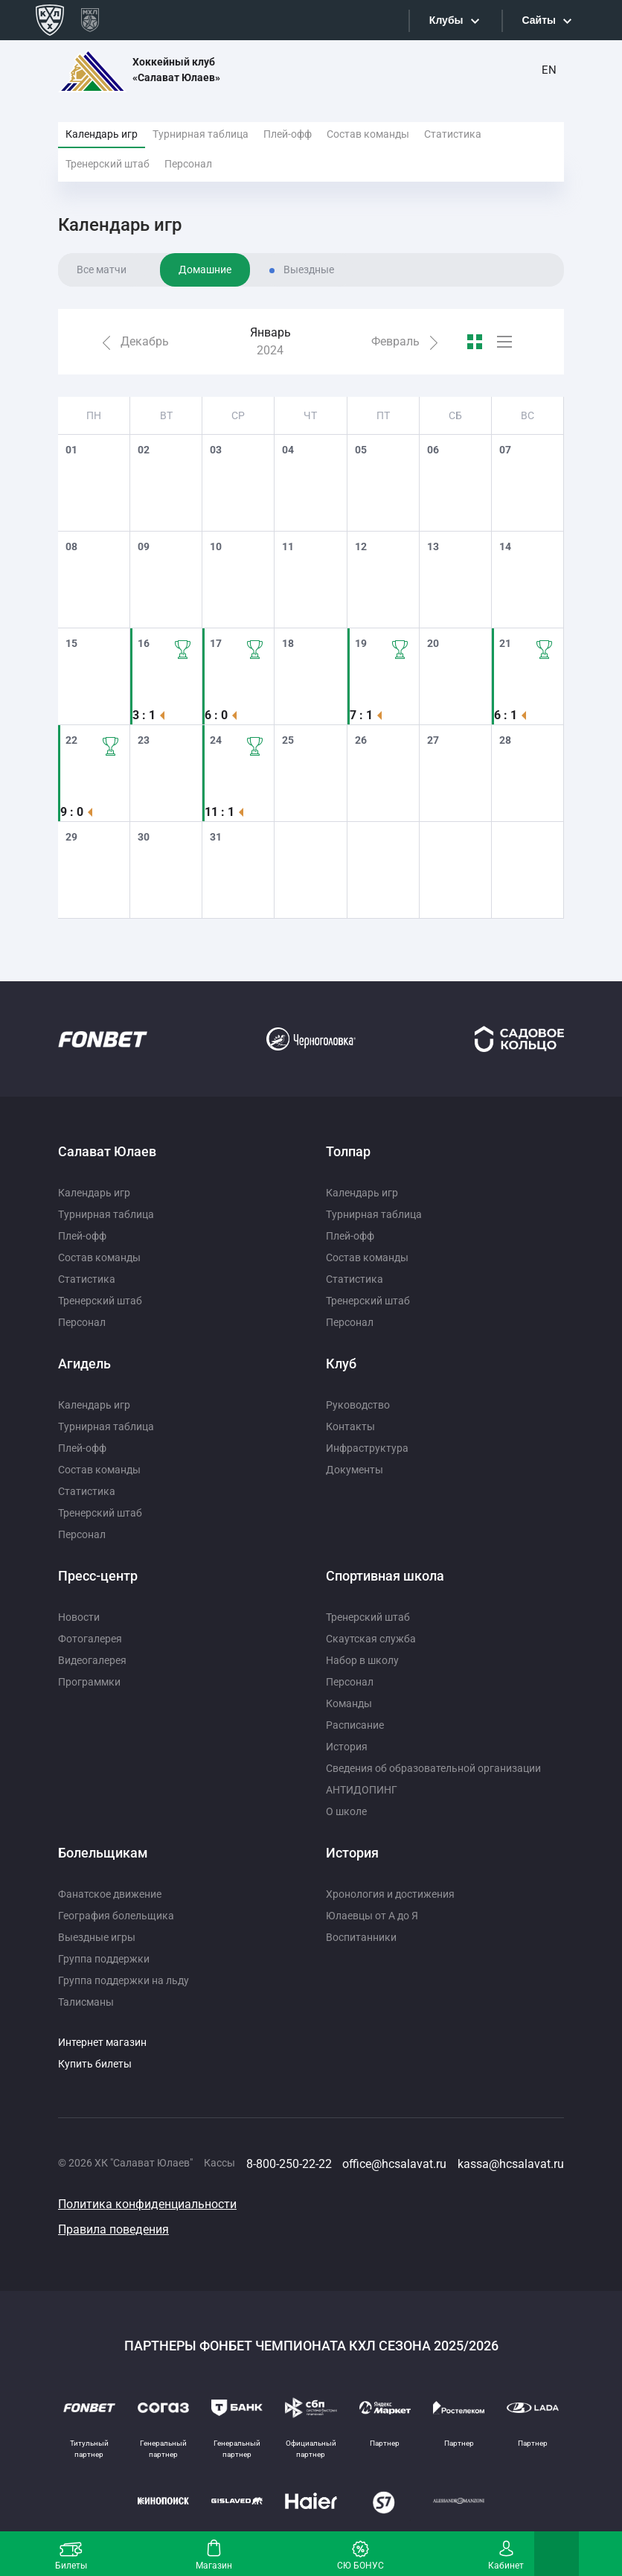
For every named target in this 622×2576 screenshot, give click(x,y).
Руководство (358, 1405)
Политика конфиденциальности (147, 2204)
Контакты (350, 1426)
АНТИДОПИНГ (361, 1790)
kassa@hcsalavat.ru (511, 2164)
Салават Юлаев (107, 1151)
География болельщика (116, 1916)
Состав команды (368, 134)
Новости (79, 1617)
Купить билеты (95, 2064)
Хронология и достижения (390, 1894)
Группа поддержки (104, 1959)
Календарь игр (101, 134)
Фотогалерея (90, 1639)
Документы (354, 1470)
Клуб (341, 1363)
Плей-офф (287, 134)
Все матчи (101, 269)
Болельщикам (103, 1853)
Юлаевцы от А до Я (372, 1916)
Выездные (308, 269)
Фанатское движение (109, 1894)
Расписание (355, 1725)
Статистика (452, 134)
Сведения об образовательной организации (433, 1768)
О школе (346, 1811)
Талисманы (86, 2002)
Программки (89, 1682)
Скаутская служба (371, 1639)
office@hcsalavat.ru (394, 2164)
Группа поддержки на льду (123, 1980)
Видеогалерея (92, 1660)
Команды (349, 1703)
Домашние (205, 269)
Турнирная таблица (201, 134)
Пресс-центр (98, 1576)
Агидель (84, 1363)
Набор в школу (362, 1660)
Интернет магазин (102, 2042)
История (347, 1747)
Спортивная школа (385, 1576)
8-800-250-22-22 (289, 2164)
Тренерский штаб (107, 164)
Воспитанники (361, 1937)
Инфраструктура (367, 1448)
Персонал (188, 164)
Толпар (348, 1151)
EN (549, 70)
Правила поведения (113, 2229)
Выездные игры (96, 1937)
